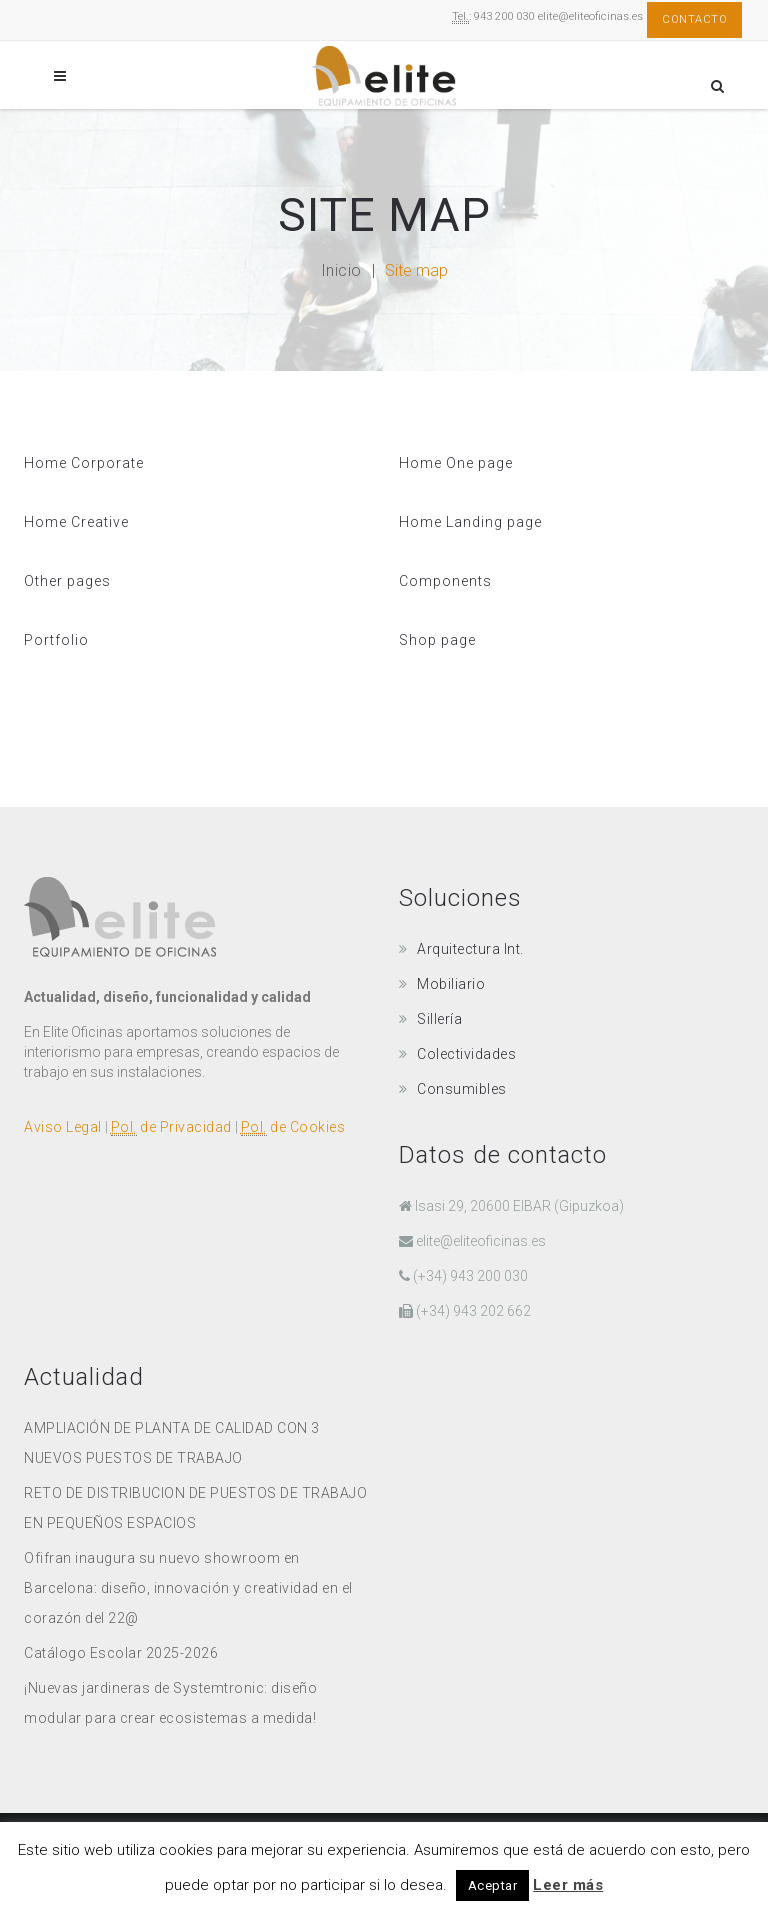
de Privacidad (171, 1127)
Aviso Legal (63, 1127)
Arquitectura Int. (470, 949)
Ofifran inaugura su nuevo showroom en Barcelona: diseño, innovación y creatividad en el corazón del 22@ (188, 1588)
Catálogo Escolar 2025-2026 (121, 1653)
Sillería (439, 1019)
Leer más (568, 1885)
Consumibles (462, 1089)
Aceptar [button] (493, 1885)
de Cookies (293, 1127)
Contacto (694, 19)
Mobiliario (451, 984)
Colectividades (466, 1054)
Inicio (341, 270)
